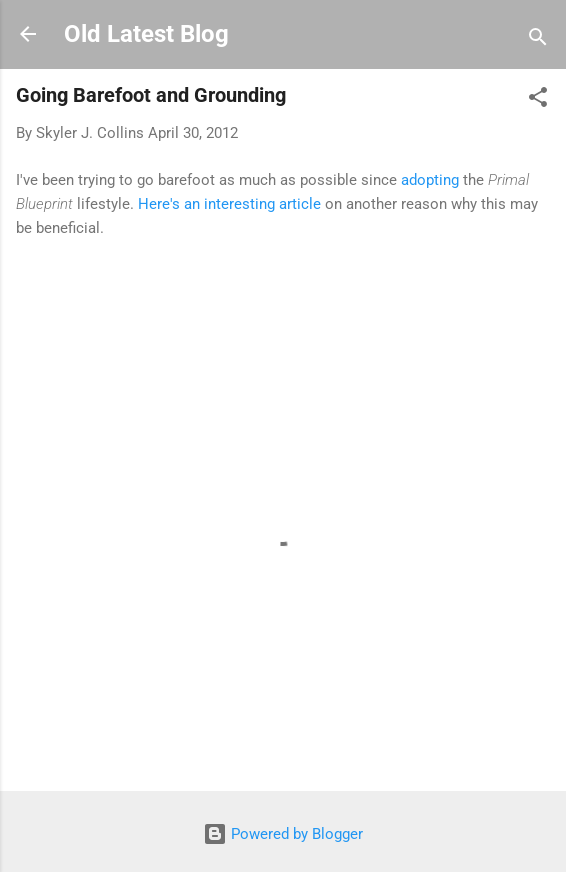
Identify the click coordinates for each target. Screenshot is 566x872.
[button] (538, 100)
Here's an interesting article (229, 204)
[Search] (538, 40)
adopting (430, 180)
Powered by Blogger (283, 834)
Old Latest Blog (146, 34)
